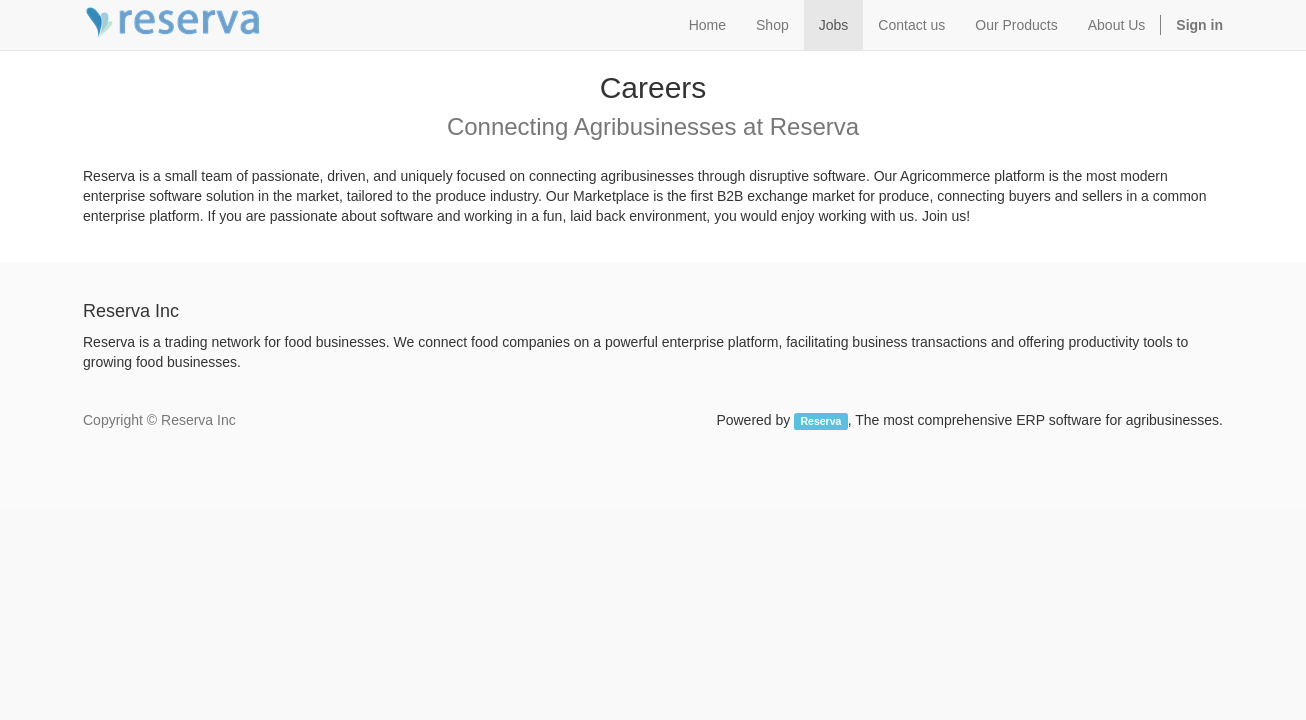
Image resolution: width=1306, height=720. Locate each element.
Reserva (821, 421)
